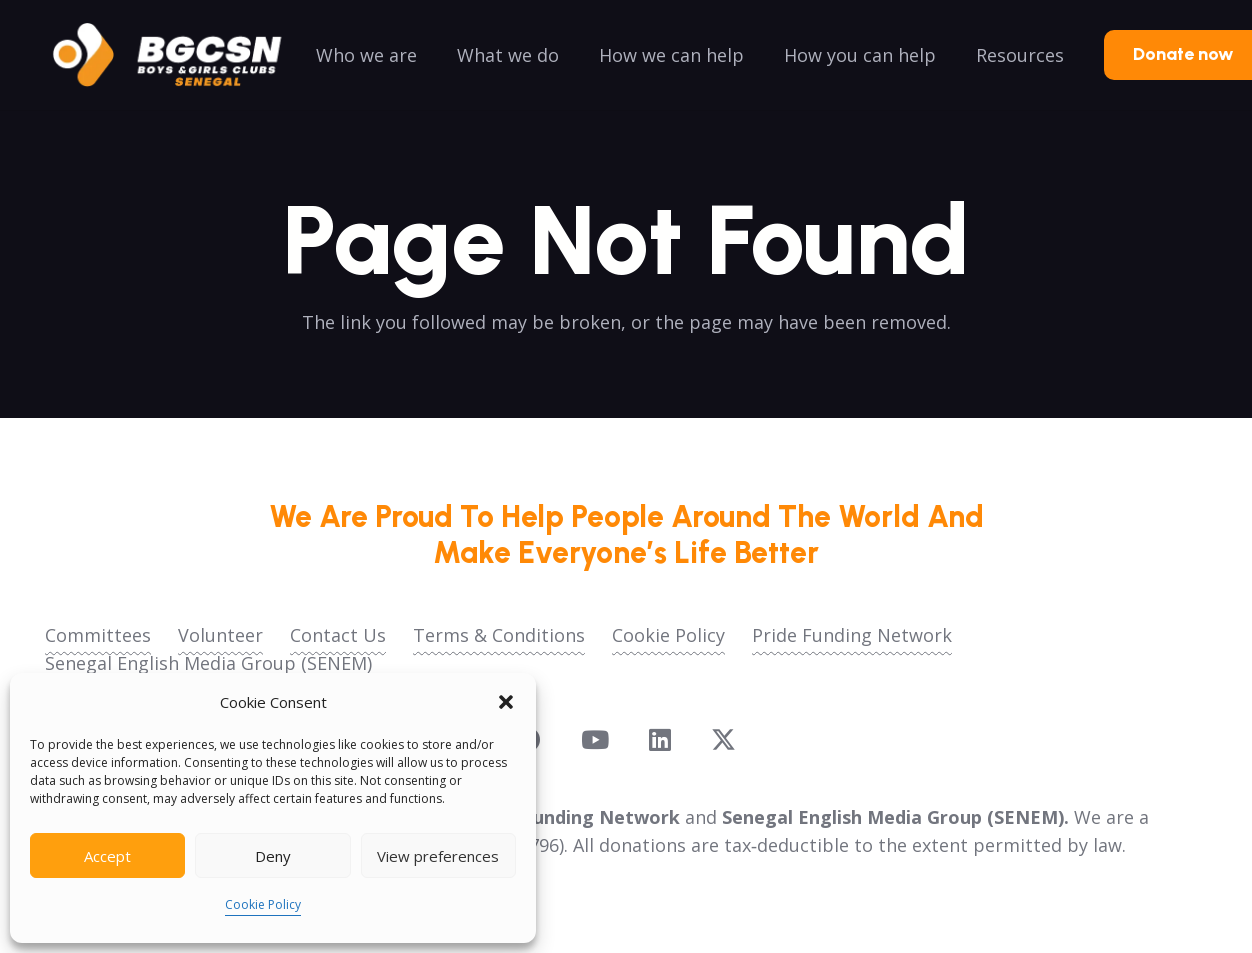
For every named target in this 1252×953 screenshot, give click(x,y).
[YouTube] (595, 739)
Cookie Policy (263, 904)
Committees (98, 635)
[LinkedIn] (660, 739)
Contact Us (338, 635)
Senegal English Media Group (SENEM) (208, 663)
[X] (723, 740)
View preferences (438, 856)
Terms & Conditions (499, 635)
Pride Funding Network (852, 635)
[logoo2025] (181, 55)
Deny (273, 856)
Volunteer (220, 635)
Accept (107, 856)
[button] (506, 702)
